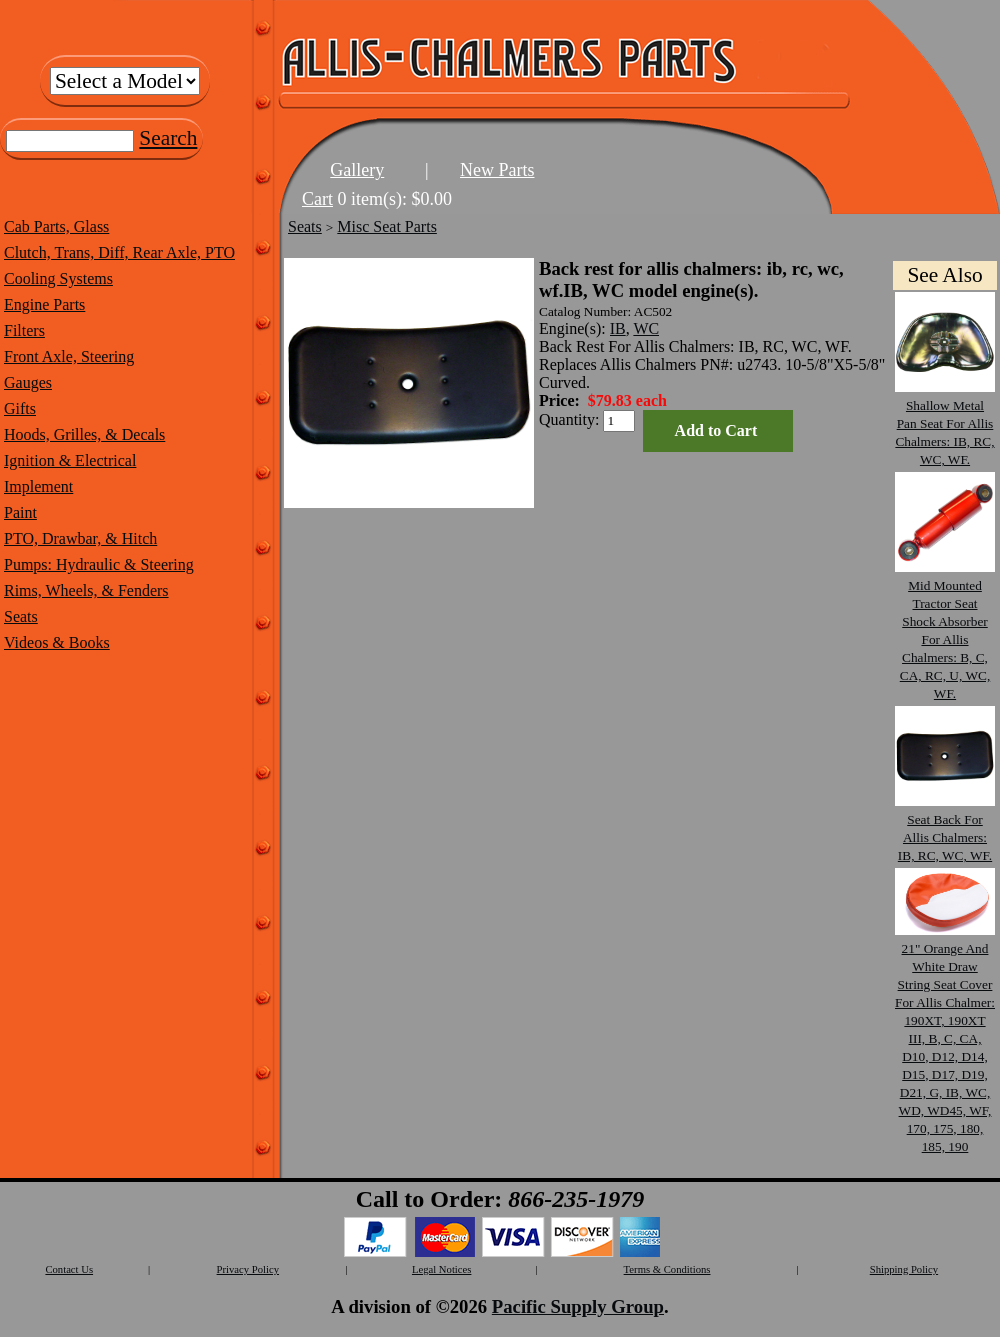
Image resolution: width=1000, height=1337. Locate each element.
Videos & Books (57, 642)
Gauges (28, 382)
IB (618, 328)
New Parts (497, 170)
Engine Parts (44, 304)
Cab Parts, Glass (56, 226)
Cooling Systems (58, 278)
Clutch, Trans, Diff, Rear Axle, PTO (119, 252)
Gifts (20, 408)
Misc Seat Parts (387, 226)
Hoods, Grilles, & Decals (84, 434)
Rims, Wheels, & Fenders (86, 590)
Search (168, 138)
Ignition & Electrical (70, 460)
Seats (21, 616)
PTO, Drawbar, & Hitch (80, 538)
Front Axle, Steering (69, 356)
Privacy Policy (248, 1269)
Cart (317, 199)
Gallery (357, 170)
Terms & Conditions (667, 1269)
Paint (20, 512)
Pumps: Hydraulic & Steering (99, 564)
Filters (24, 330)
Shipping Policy (904, 1269)
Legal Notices (441, 1269)
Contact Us (69, 1269)
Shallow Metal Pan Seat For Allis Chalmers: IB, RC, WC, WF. (945, 423)
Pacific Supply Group (578, 1306)
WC (646, 328)
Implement (38, 486)
